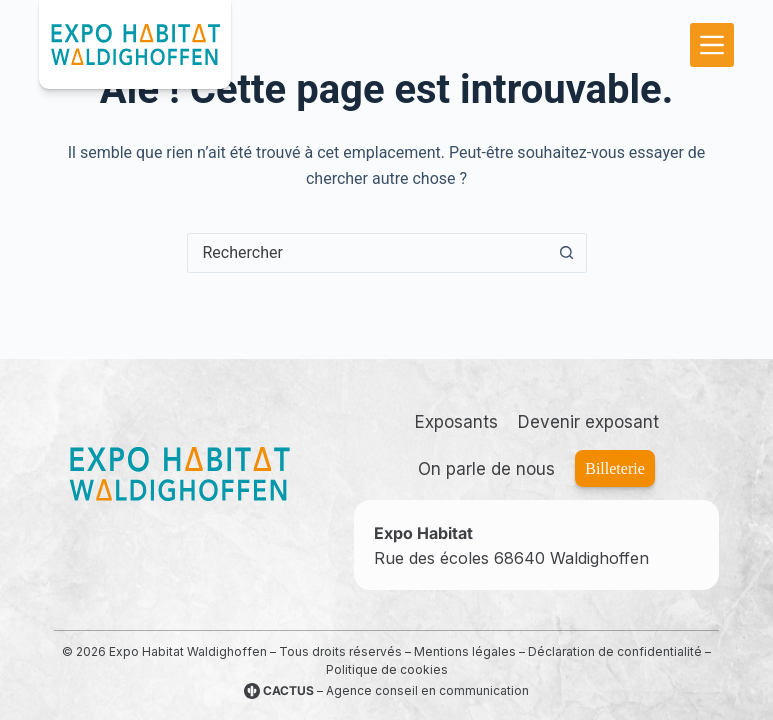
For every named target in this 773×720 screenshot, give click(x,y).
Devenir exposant (588, 422)
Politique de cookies (387, 669)
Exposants (456, 422)
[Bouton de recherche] (567, 253)
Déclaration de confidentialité (615, 651)
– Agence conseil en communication (386, 690)
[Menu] (712, 45)
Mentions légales (465, 651)
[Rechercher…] (367, 253)
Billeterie (615, 468)
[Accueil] (179, 474)
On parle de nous (486, 469)
